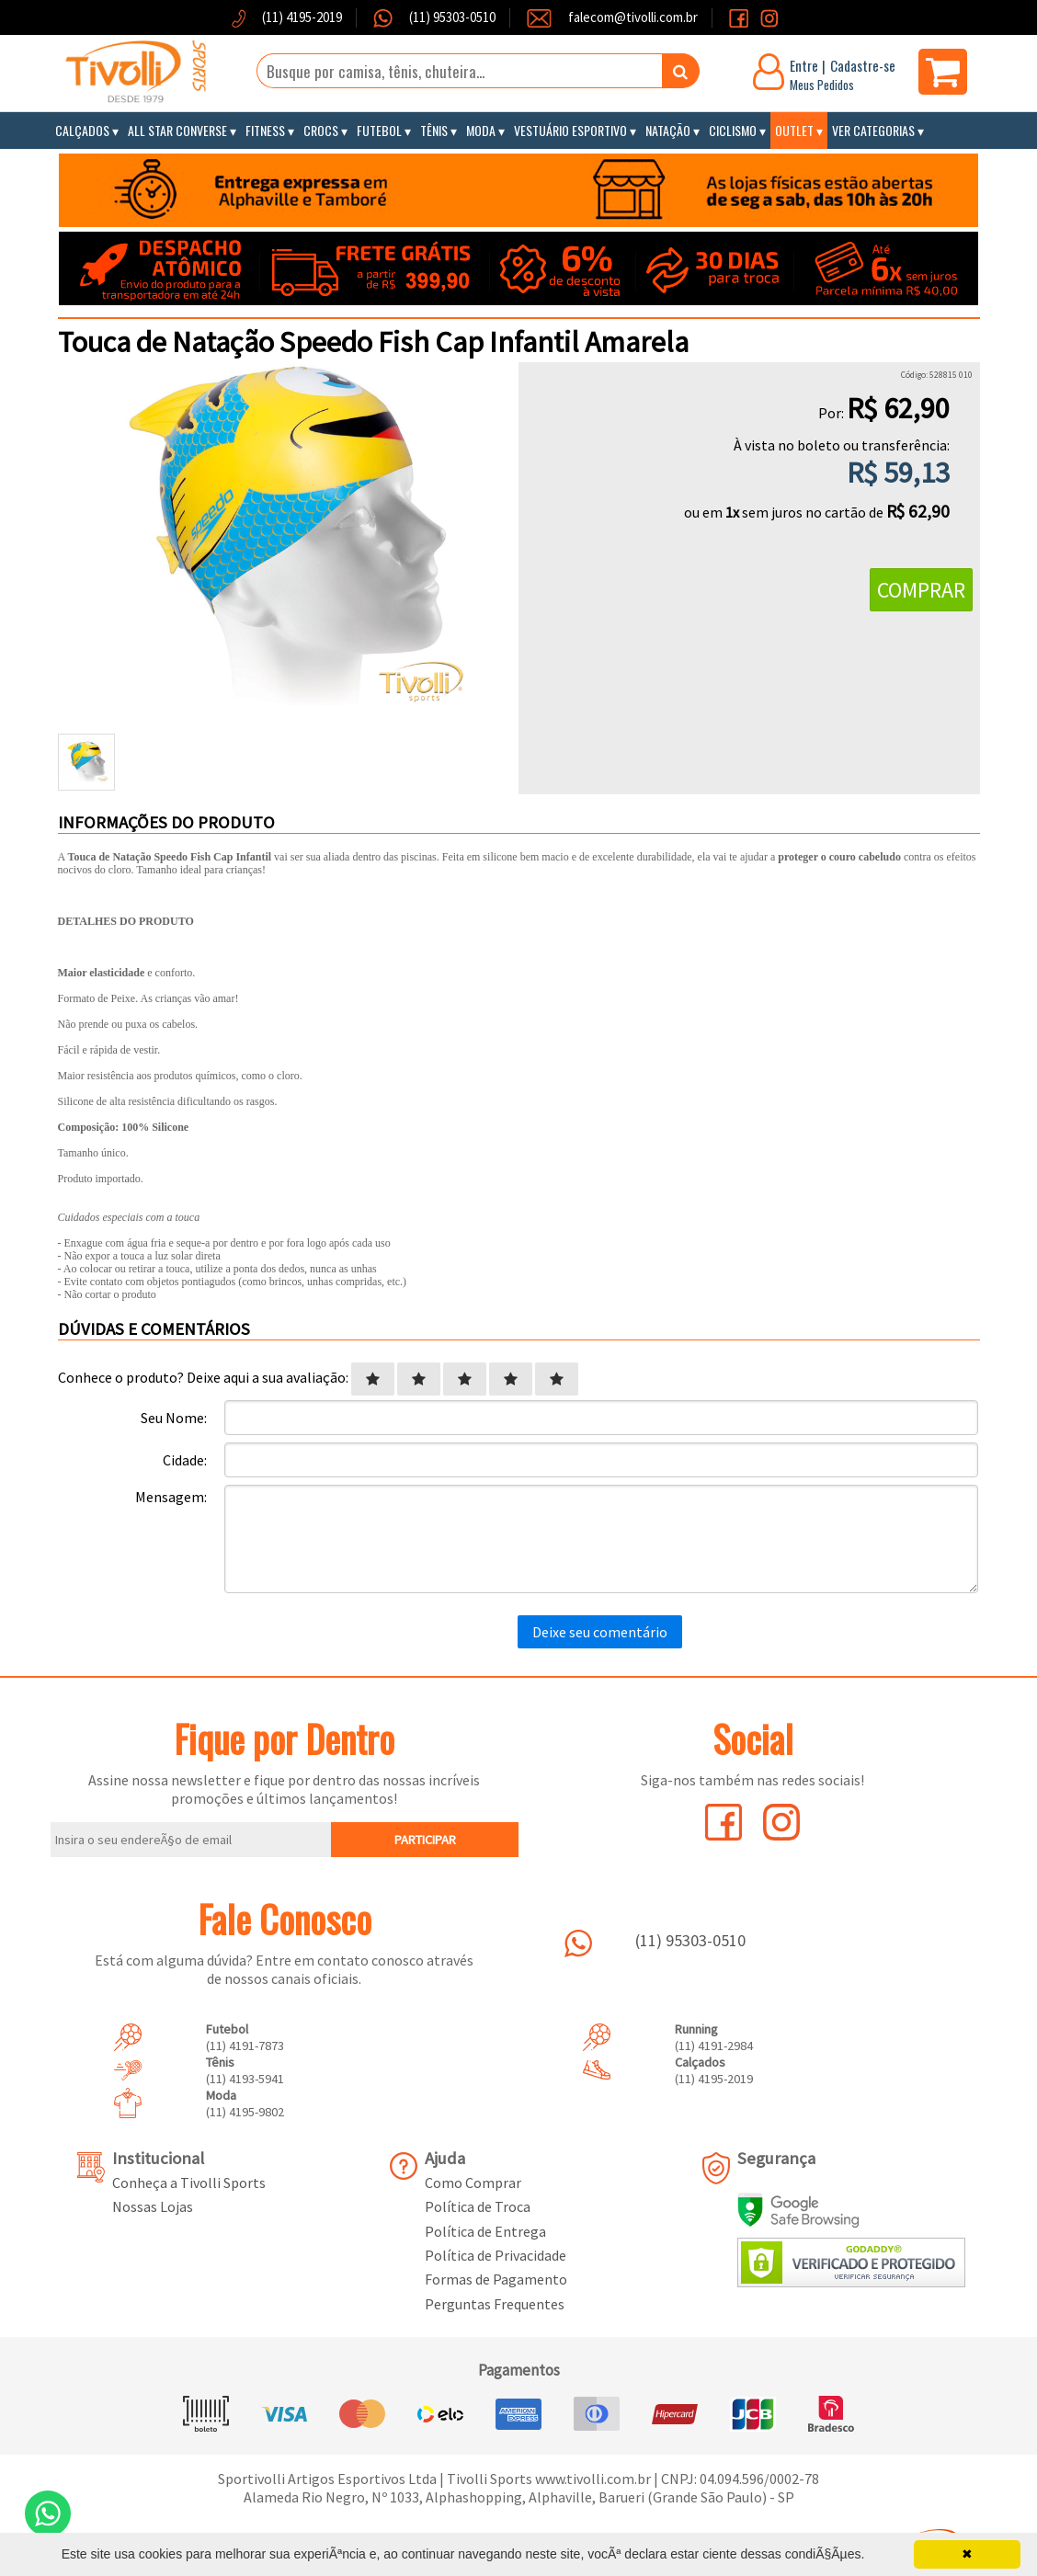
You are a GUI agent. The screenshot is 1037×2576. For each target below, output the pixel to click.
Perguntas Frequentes (494, 2304)
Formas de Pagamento (496, 2279)
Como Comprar (473, 2182)
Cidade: (185, 1460)
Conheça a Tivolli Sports (189, 2182)
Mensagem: (171, 1496)
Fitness (265, 130)
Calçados (82, 130)
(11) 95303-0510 (451, 17)
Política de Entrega (485, 2231)
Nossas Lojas (152, 2206)
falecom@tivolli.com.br (633, 17)
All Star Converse (177, 130)
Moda (481, 130)
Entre (804, 65)
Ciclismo (733, 130)
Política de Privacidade (495, 2255)
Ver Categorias (873, 130)
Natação (667, 130)
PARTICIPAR (425, 1839)
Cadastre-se (862, 65)
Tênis (434, 130)
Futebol (379, 130)
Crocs (320, 130)
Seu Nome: (174, 1417)
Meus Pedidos (822, 84)
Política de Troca (477, 2206)
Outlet (794, 130)
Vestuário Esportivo (570, 130)
